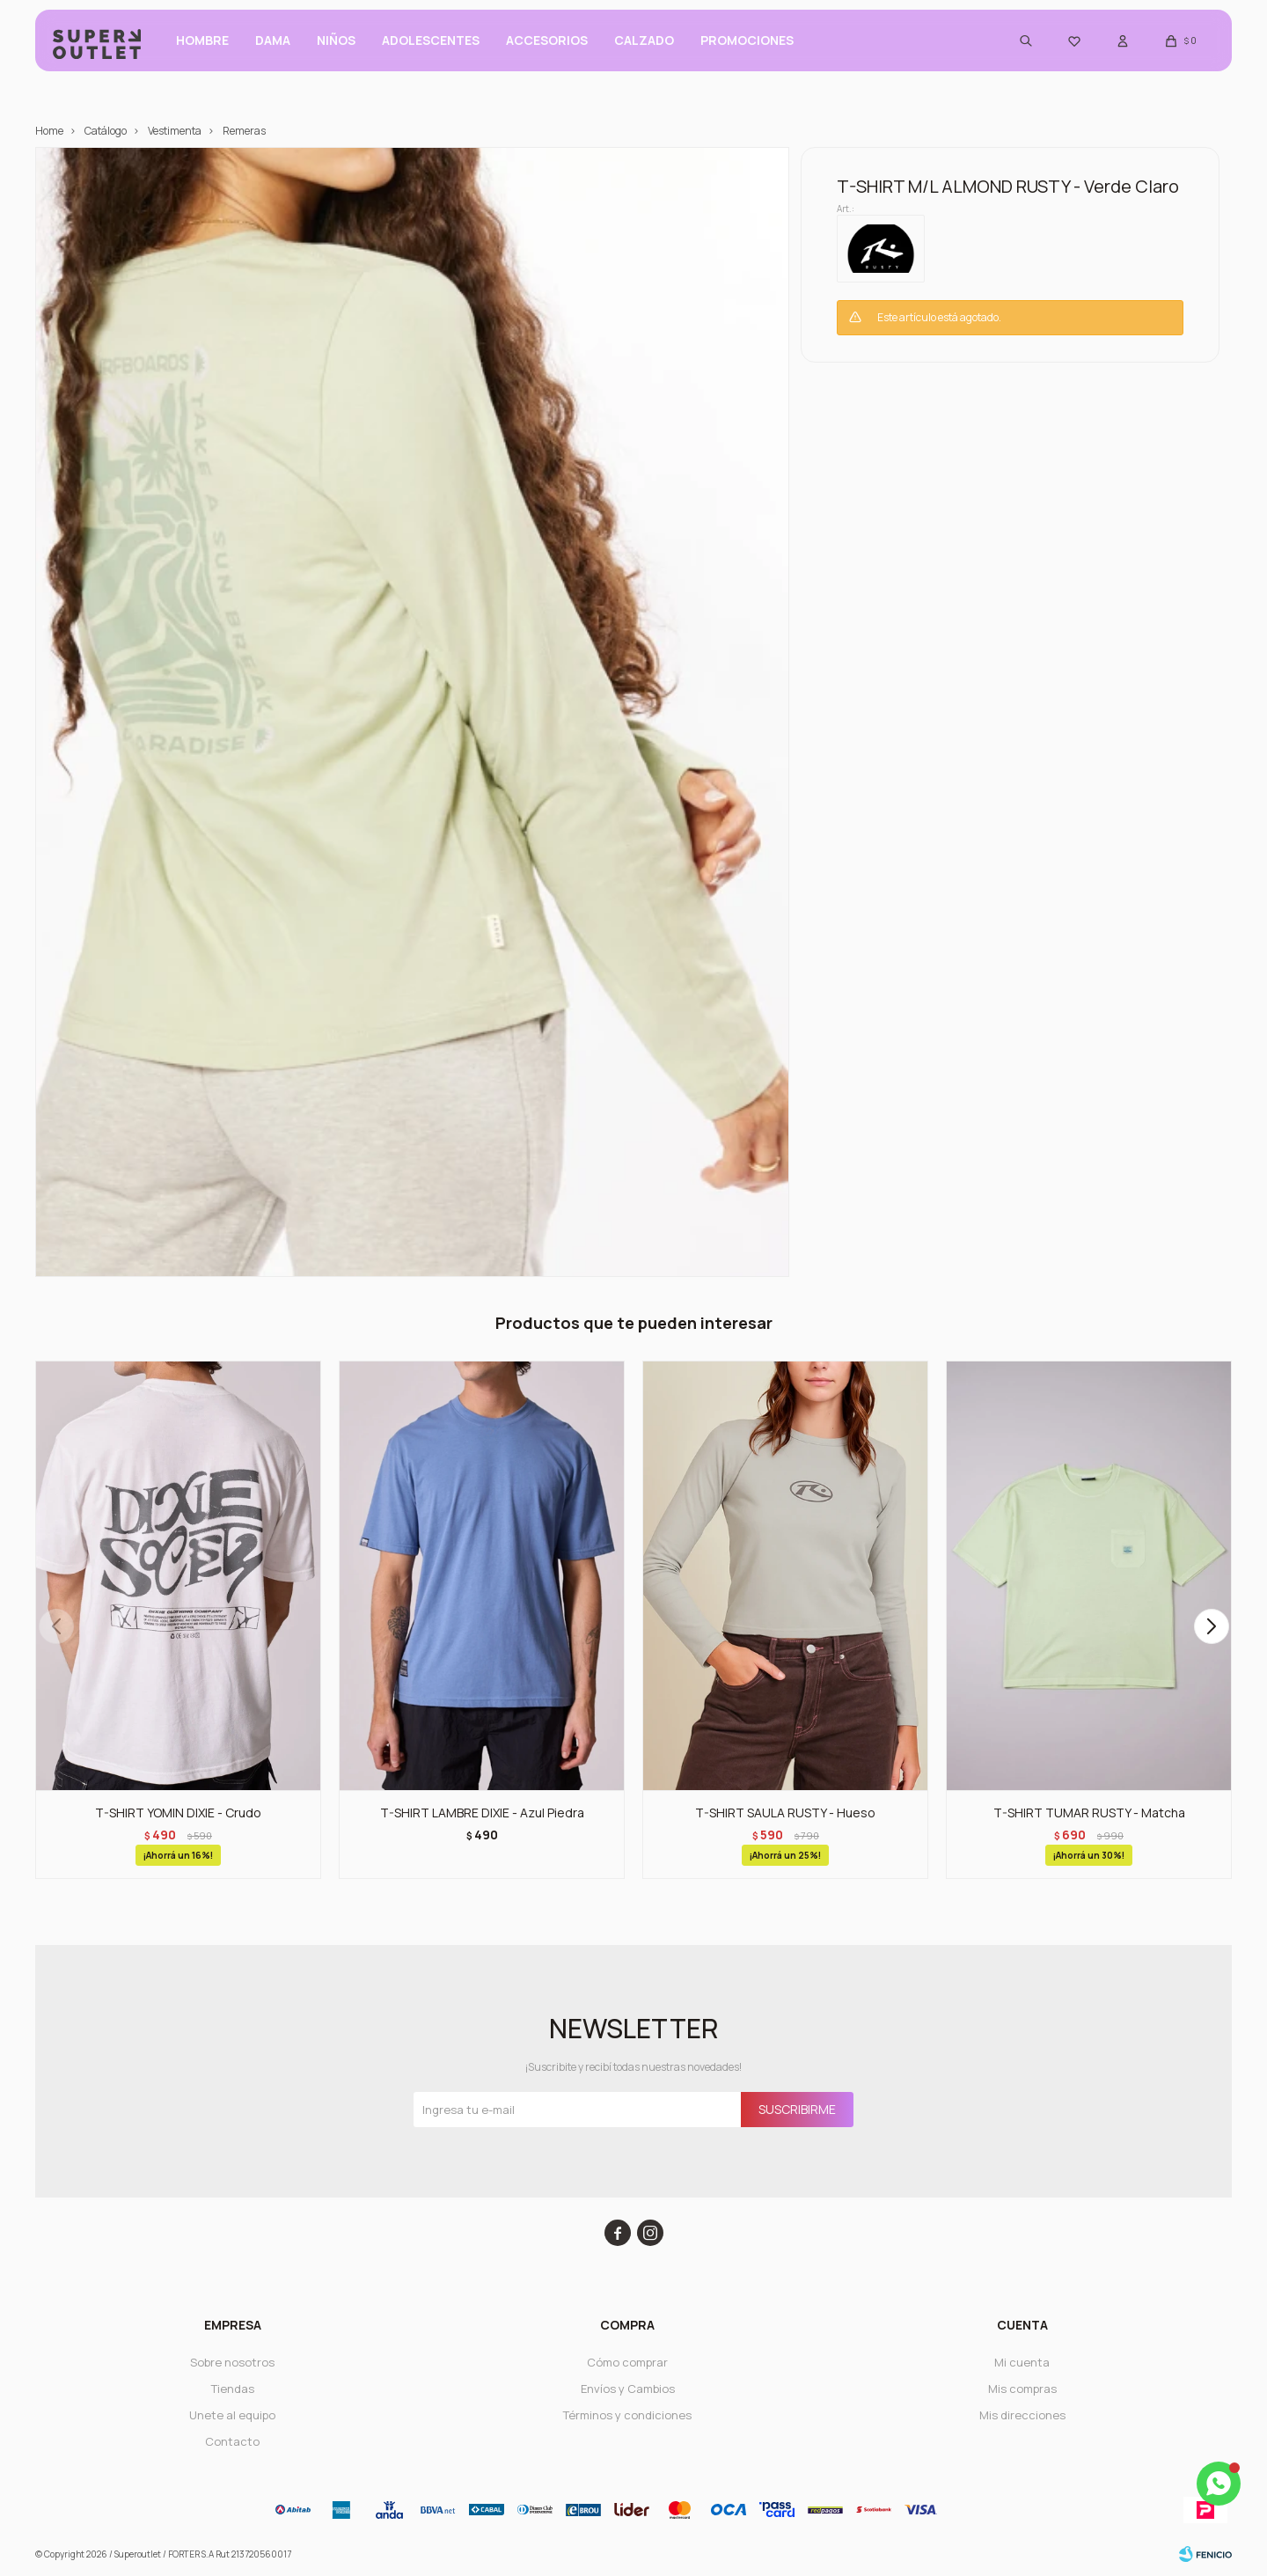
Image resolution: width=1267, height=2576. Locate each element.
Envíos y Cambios (628, 2388)
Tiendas (232, 2388)
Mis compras (1022, 2388)
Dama (272, 44)
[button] (1211, 1626)
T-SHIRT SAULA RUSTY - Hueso (785, 1812)
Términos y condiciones (627, 2415)
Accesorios (547, 44)
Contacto (232, 2441)
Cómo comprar (627, 2362)
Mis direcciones (1022, 2415)
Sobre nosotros (232, 2362)
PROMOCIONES (747, 44)
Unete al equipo (232, 2415)
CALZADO (644, 44)
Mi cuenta (1022, 2362)
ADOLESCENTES (431, 44)
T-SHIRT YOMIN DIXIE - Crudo (178, 1812)
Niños (336, 44)
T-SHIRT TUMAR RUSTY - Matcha (1089, 1812)
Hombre (202, 44)
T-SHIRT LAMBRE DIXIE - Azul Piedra (482, 1812)
